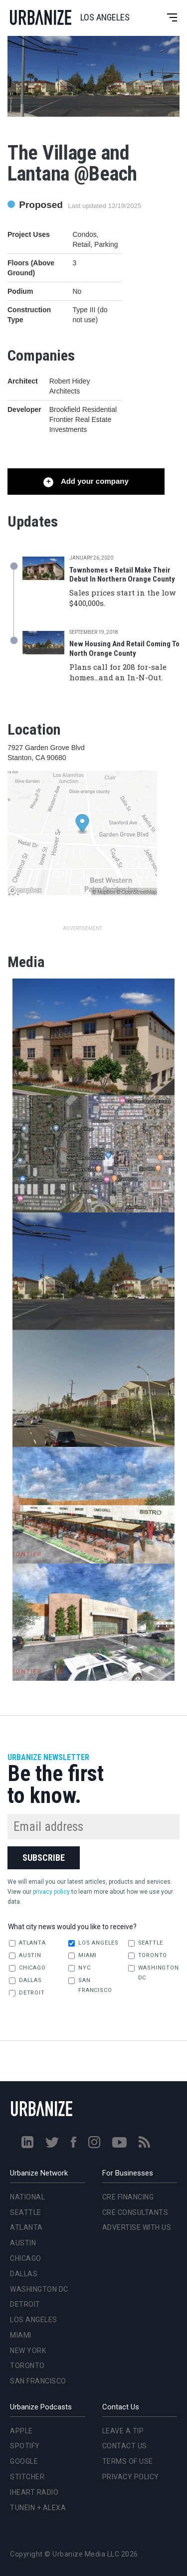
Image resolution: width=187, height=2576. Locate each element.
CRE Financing (128, 2197)
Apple (21, 2431)
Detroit (26, 1992)
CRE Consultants (135, 2212)
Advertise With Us (137, 2227)
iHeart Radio (34, 2492)
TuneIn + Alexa (38, 2508)
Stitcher (27, 2477)
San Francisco (90, 1985)
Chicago (27, 1968)
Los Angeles (93, 1943)
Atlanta (27, 1943)
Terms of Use (127, 2461)
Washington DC (153, 1973)
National (27, 2197)
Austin (25, 1955)
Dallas (25, 1980)
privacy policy (51, 1891)
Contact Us (124, 2446)
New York (28, 2351)
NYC (79, 1968)
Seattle (145, 1943)
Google (24, 2461)
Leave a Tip (123, 2431)
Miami (82, 1955)
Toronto (147, 1955)
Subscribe (43, 1857)
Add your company (93, 481)
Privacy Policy (130, 2477)
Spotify (25, 2446)
